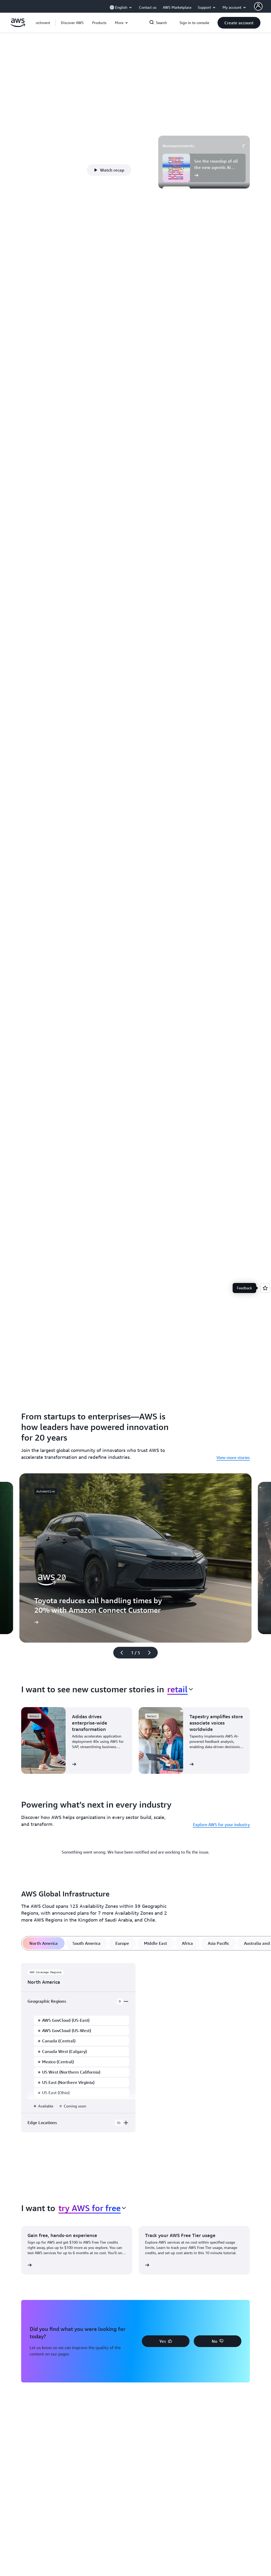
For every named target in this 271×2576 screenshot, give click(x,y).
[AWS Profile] (258, 6)
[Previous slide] (119, 1652)
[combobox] (180, 1689)
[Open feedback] (265, 1288)
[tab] (43, 1943)
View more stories (233, 1457)
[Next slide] (152, 1652)
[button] (72, 22)
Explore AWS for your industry (221, 1824)
